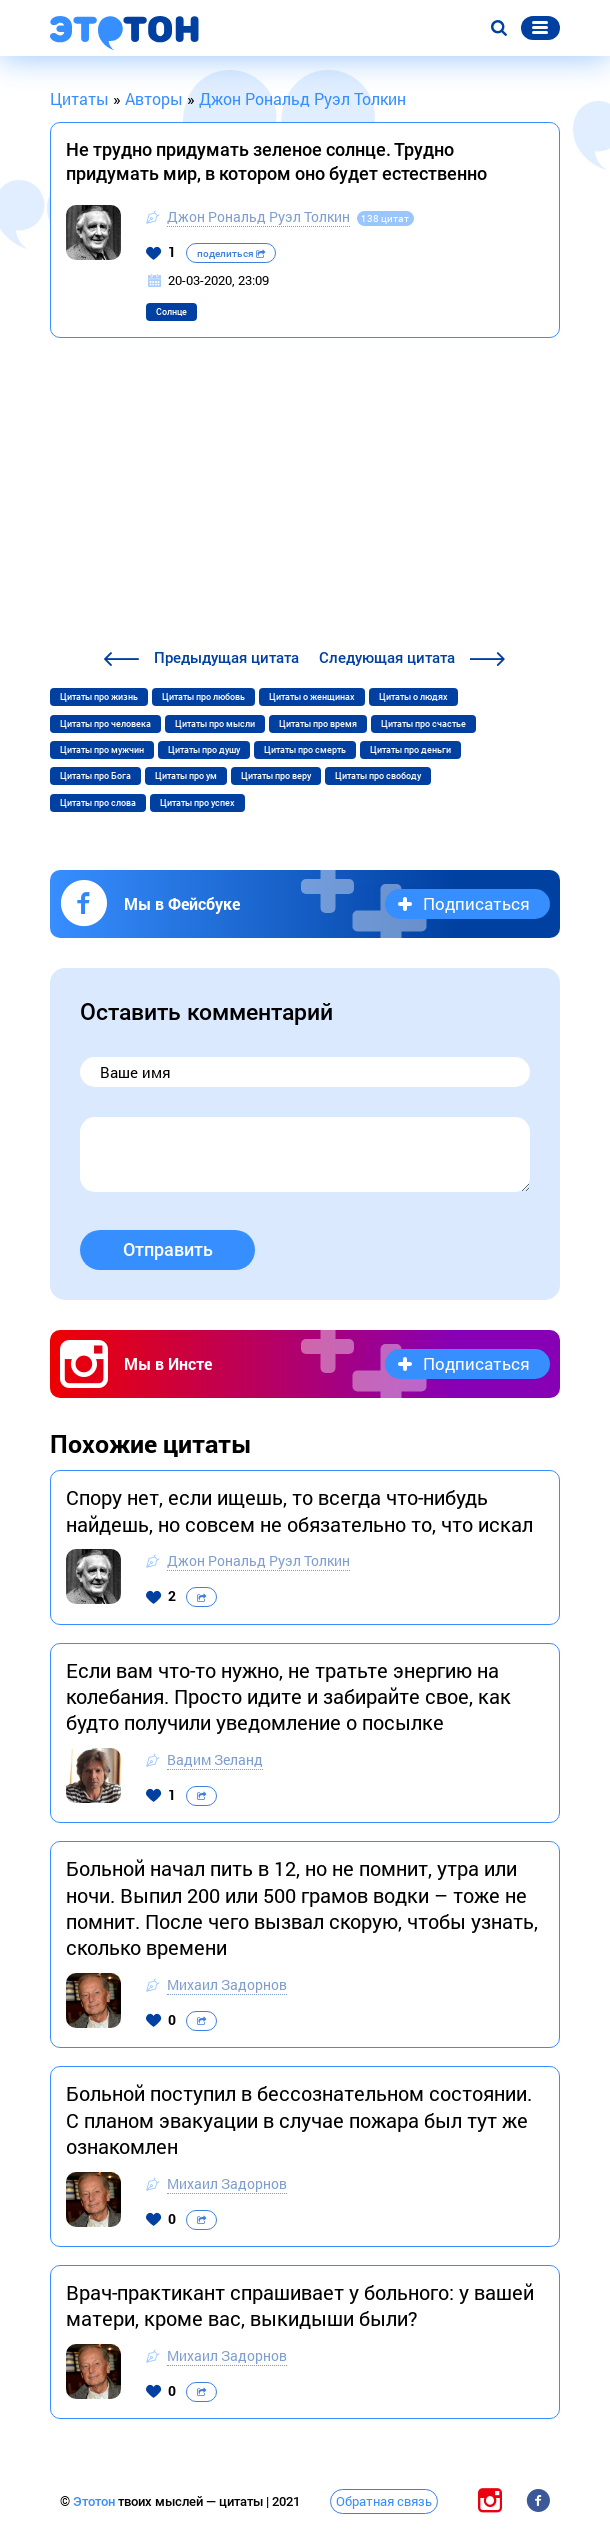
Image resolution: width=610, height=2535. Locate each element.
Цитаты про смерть (305, 750)
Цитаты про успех (197, 803)
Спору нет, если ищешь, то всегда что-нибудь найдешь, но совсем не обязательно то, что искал (299, 1510)
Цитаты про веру (276, 776)
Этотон (95, 2501)
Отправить (168, 1249)
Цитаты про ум (186, 776)
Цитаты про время (318, 724)
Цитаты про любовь (203, 697)
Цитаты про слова (98, 803)
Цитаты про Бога (95, 776)
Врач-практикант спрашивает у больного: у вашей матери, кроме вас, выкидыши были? (300, 2305)
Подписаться (476, 903)
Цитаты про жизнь (99, 697)
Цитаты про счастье (423, 724)
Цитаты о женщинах (312, 697)
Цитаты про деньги (410, 750)
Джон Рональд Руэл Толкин (258, 216)
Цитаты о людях (413, 697)
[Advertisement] (305, 496)
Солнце (171, 312)
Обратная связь (384, 2501)
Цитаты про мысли (215, 724)
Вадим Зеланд (215, 1759)
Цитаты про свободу (378, 776)
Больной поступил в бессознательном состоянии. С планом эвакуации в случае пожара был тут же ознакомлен (299, 2119)
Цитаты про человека (105, 724)
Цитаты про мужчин (102, 750)
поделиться (231, 253)
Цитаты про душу (204, 750)
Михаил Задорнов (227, 1984)
